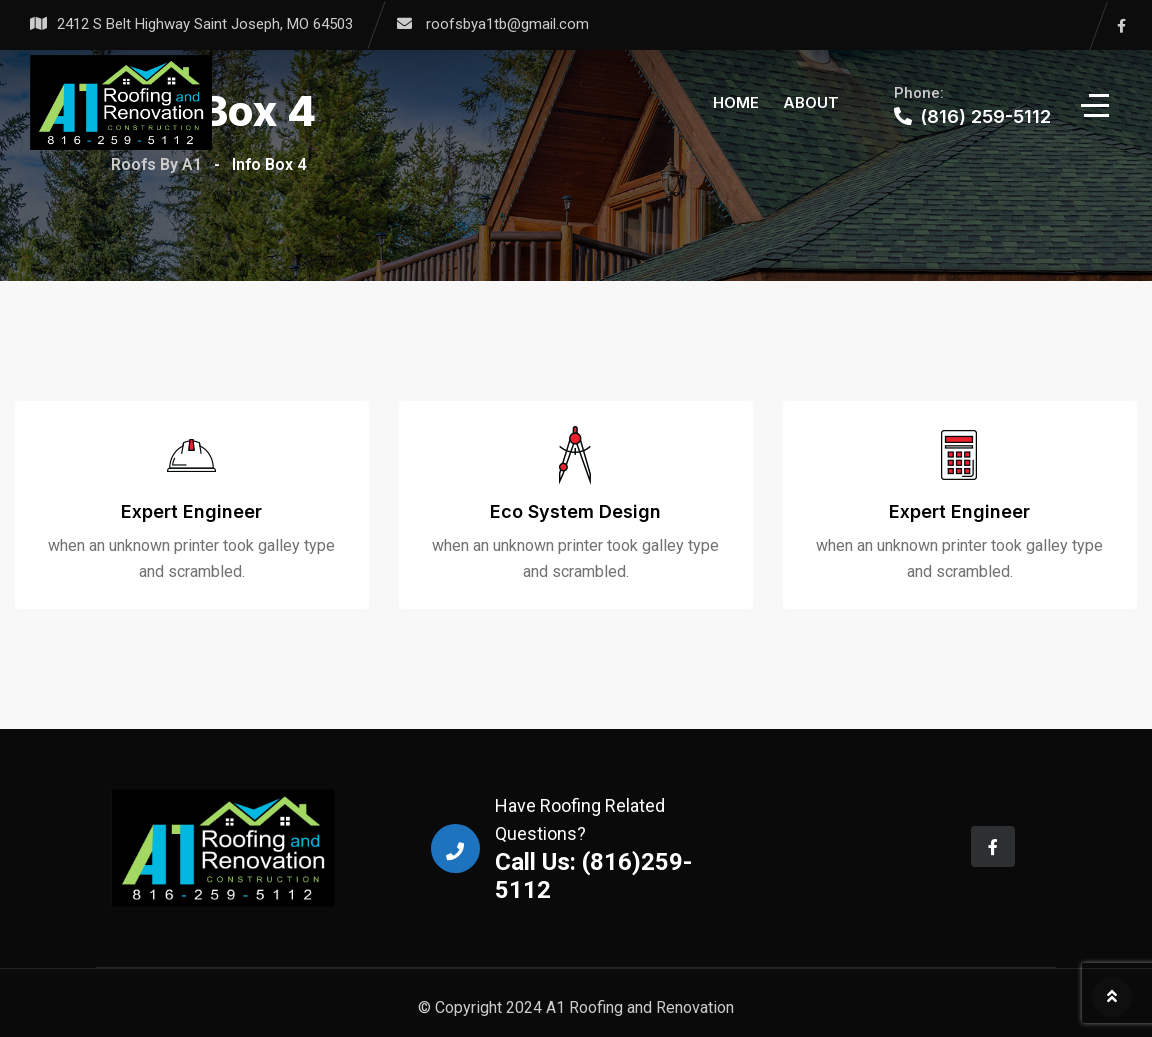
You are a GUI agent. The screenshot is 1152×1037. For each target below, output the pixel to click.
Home (736, 102)
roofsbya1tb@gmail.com (507, 24)
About (811, 102)
